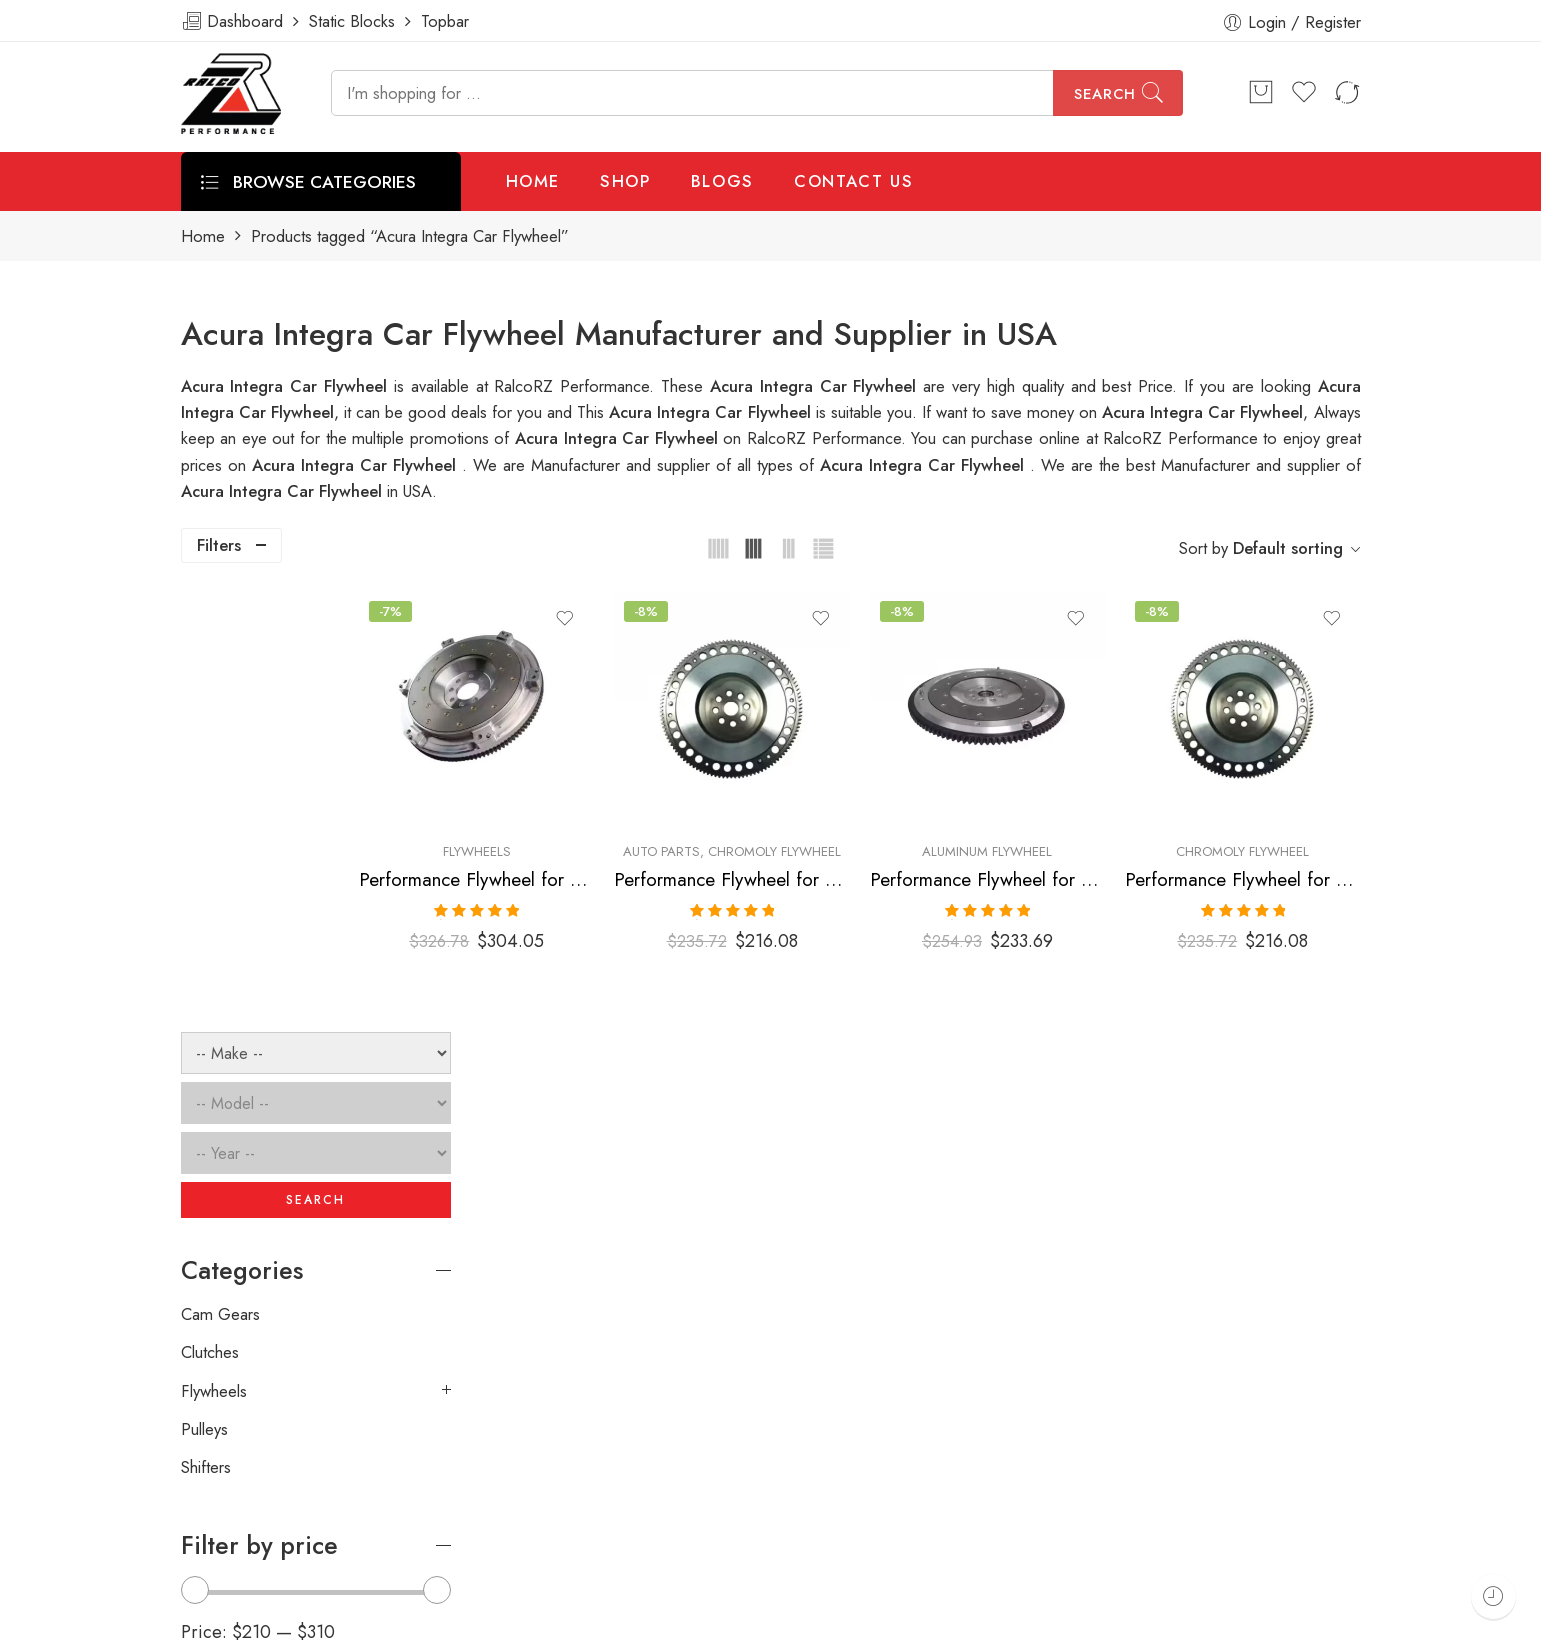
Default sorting (1288, 548)
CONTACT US (854, 181)
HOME (533, 181)
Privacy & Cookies (1251, 1621)
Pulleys (204, 987)
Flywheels (592, 818)
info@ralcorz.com (242, 1514)
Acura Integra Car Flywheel (712, 412)
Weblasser (276, 1621)
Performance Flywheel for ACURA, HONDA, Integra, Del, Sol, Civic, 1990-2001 (814, 846)
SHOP (625, 181)
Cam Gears (220, 872)
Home (203, 236)
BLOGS (722, 181)
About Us (1378, 1621)
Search (1105, 94)
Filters (219, 545)
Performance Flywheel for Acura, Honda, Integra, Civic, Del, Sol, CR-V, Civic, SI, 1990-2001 (592, 846)
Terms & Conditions (1093, 1621)
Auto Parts (751, 818)
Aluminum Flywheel (1037, 818)
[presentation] (1058, 1341)
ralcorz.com (222, 1550)
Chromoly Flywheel (864, 818)
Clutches (210, 911)
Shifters (206, 1026)
